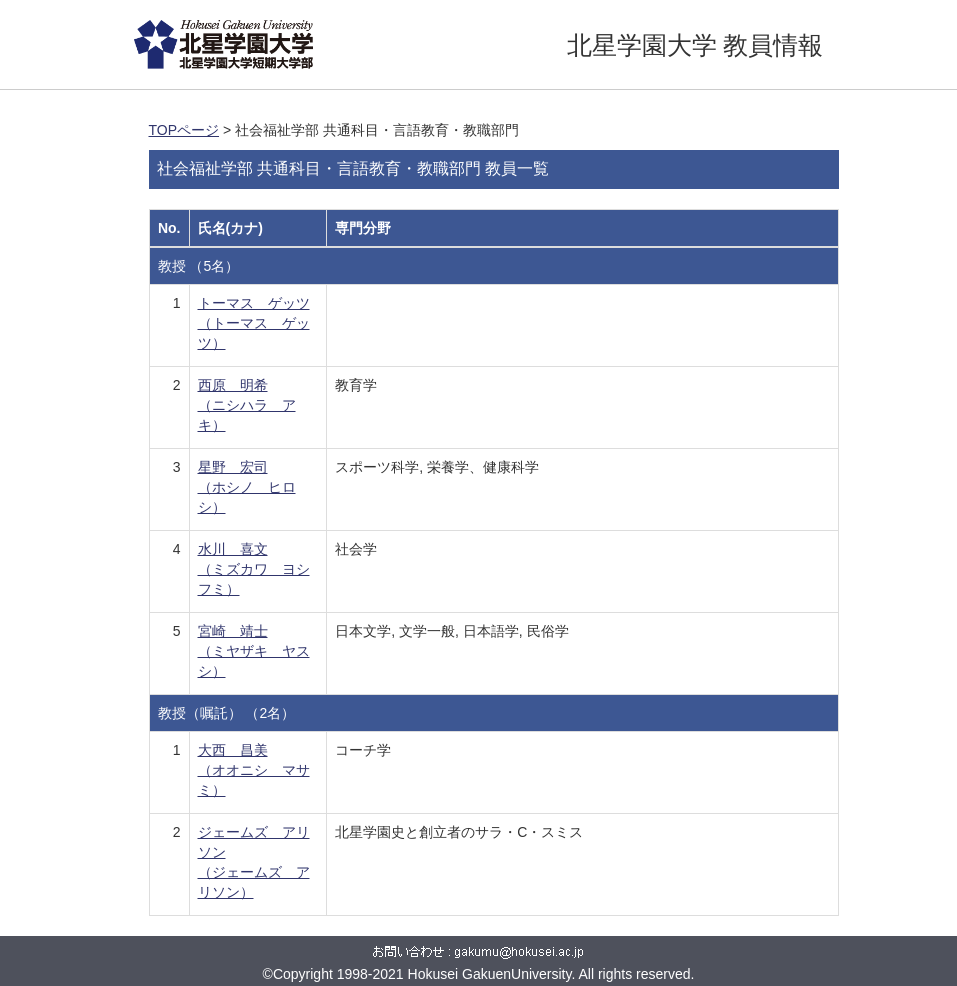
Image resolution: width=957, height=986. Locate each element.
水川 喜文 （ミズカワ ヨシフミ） (254, 569)
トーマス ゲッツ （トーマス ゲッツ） (254, 323)
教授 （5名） (199, 266)
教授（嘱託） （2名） (227, 713)
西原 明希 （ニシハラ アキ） (247, 405)
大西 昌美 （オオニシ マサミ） (254, 770)
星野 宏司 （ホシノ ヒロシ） (247, 487)
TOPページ (184, 130)
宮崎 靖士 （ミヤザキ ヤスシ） (254, 651)
